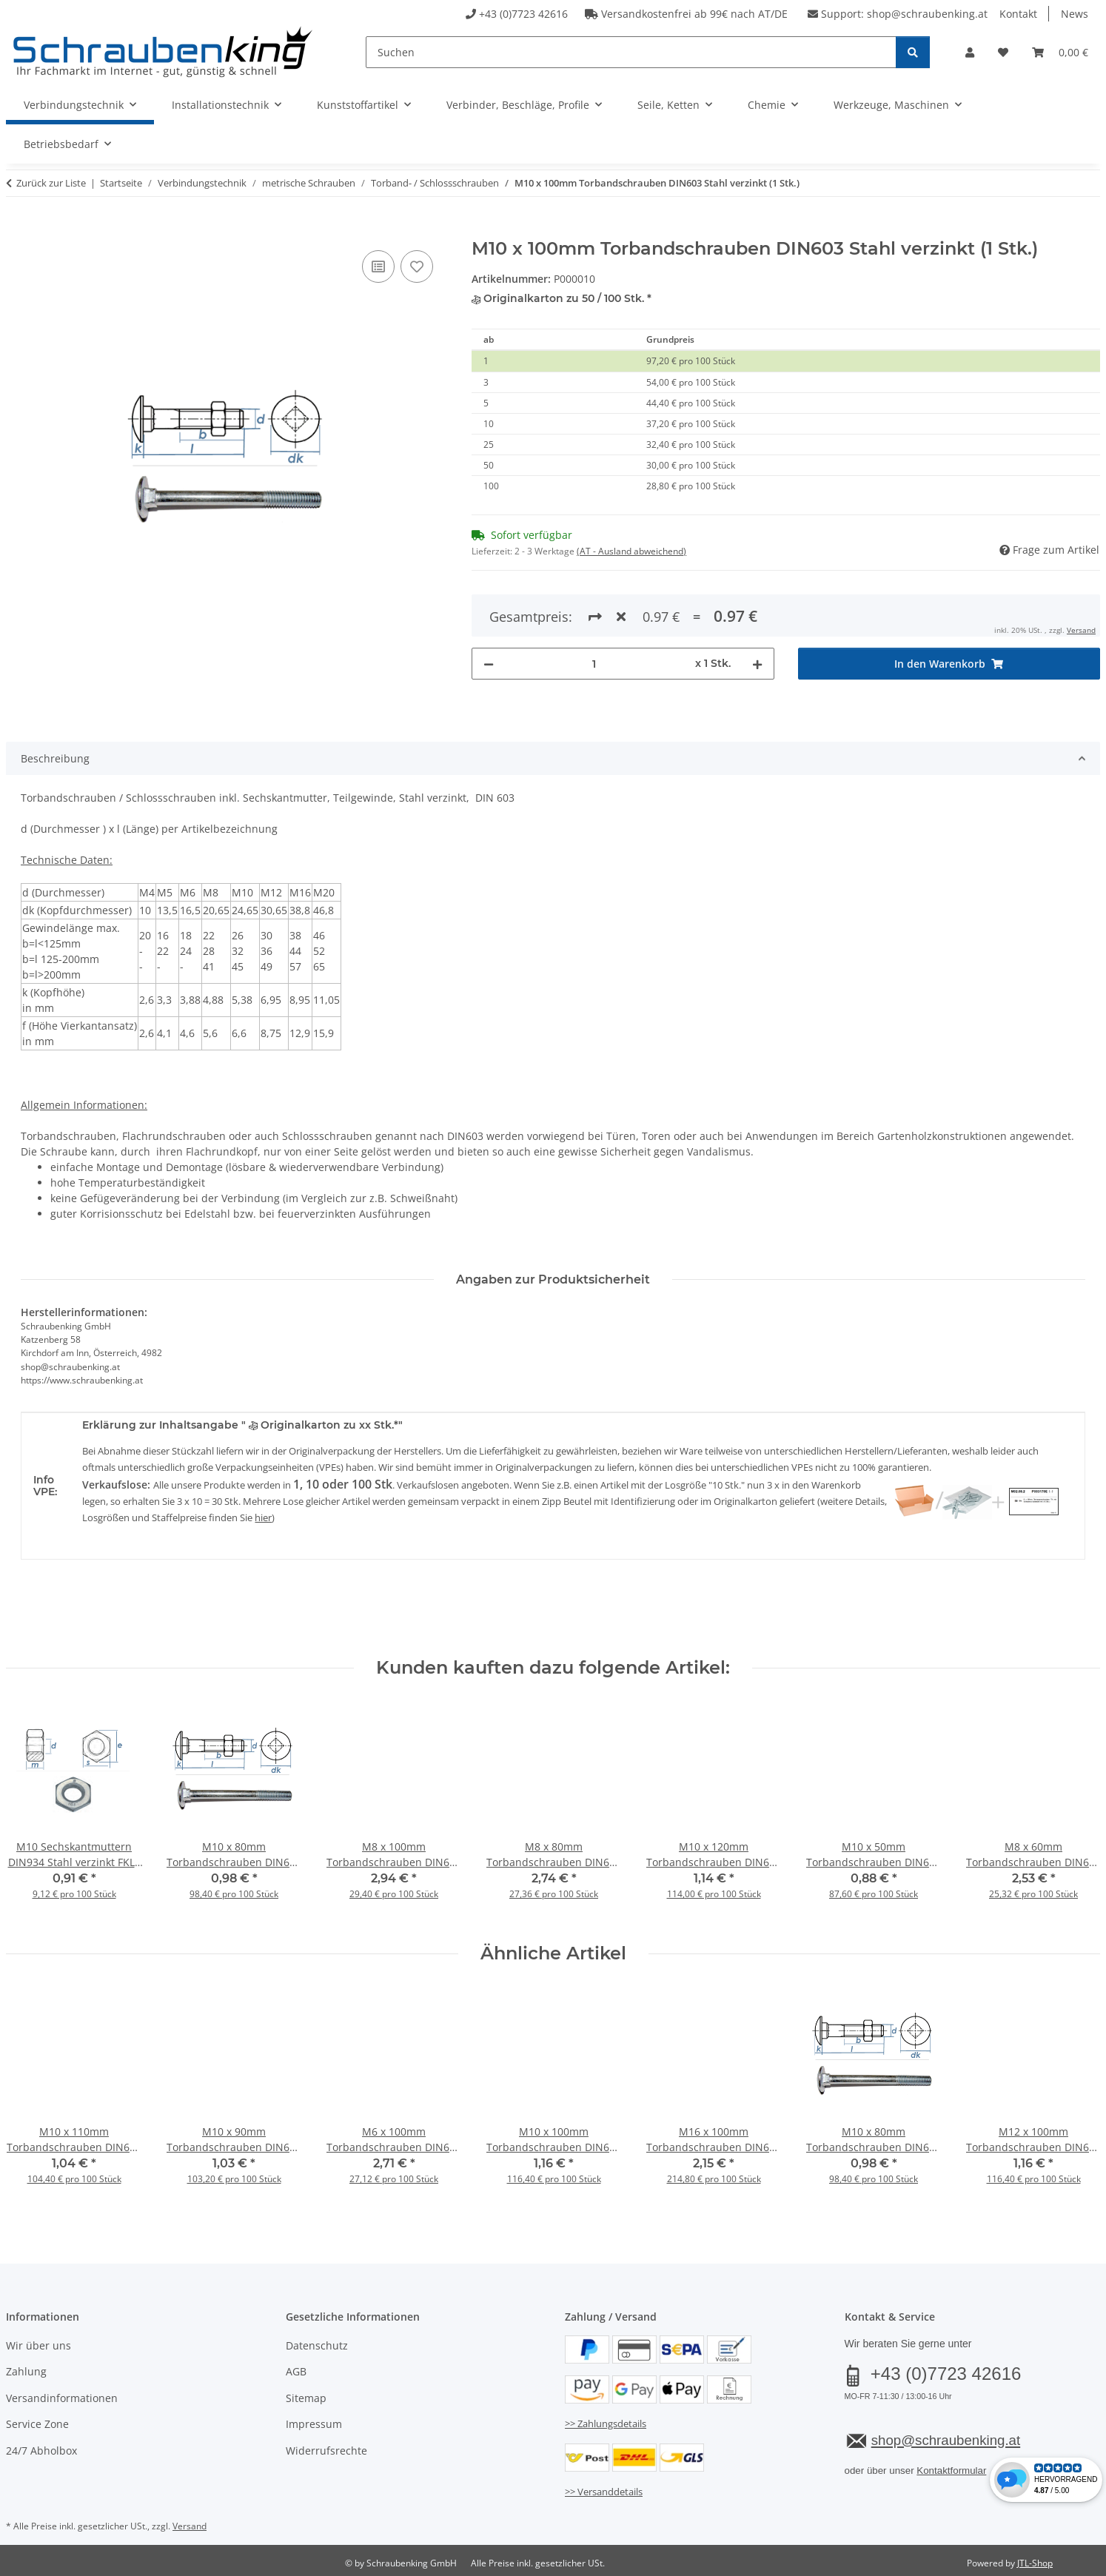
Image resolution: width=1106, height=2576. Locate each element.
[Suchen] (631, 52)
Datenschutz (317, 2345)
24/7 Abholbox (41, 2450)
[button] (969, 52)
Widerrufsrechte (326, 2450)
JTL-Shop (1035, 2563)
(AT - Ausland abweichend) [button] (631, 551)
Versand (189, 2526)
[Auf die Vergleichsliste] (378, 266)
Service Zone (37, 2424)
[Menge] (594, 610)
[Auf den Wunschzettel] (416, 266)
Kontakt (1018, 14)
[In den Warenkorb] (18, 230)
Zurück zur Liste (51, 182)
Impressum (314, 2424)
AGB (296, 2371)
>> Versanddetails (604, 2491)
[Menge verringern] (488, 610)
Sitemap (306, 2398)
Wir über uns (38, 2345)
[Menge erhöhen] (757, 610)
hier (263, 1517)
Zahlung (26, 2371)
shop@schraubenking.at (927, 14)
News (1074, 14)
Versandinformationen (62, 2398)
